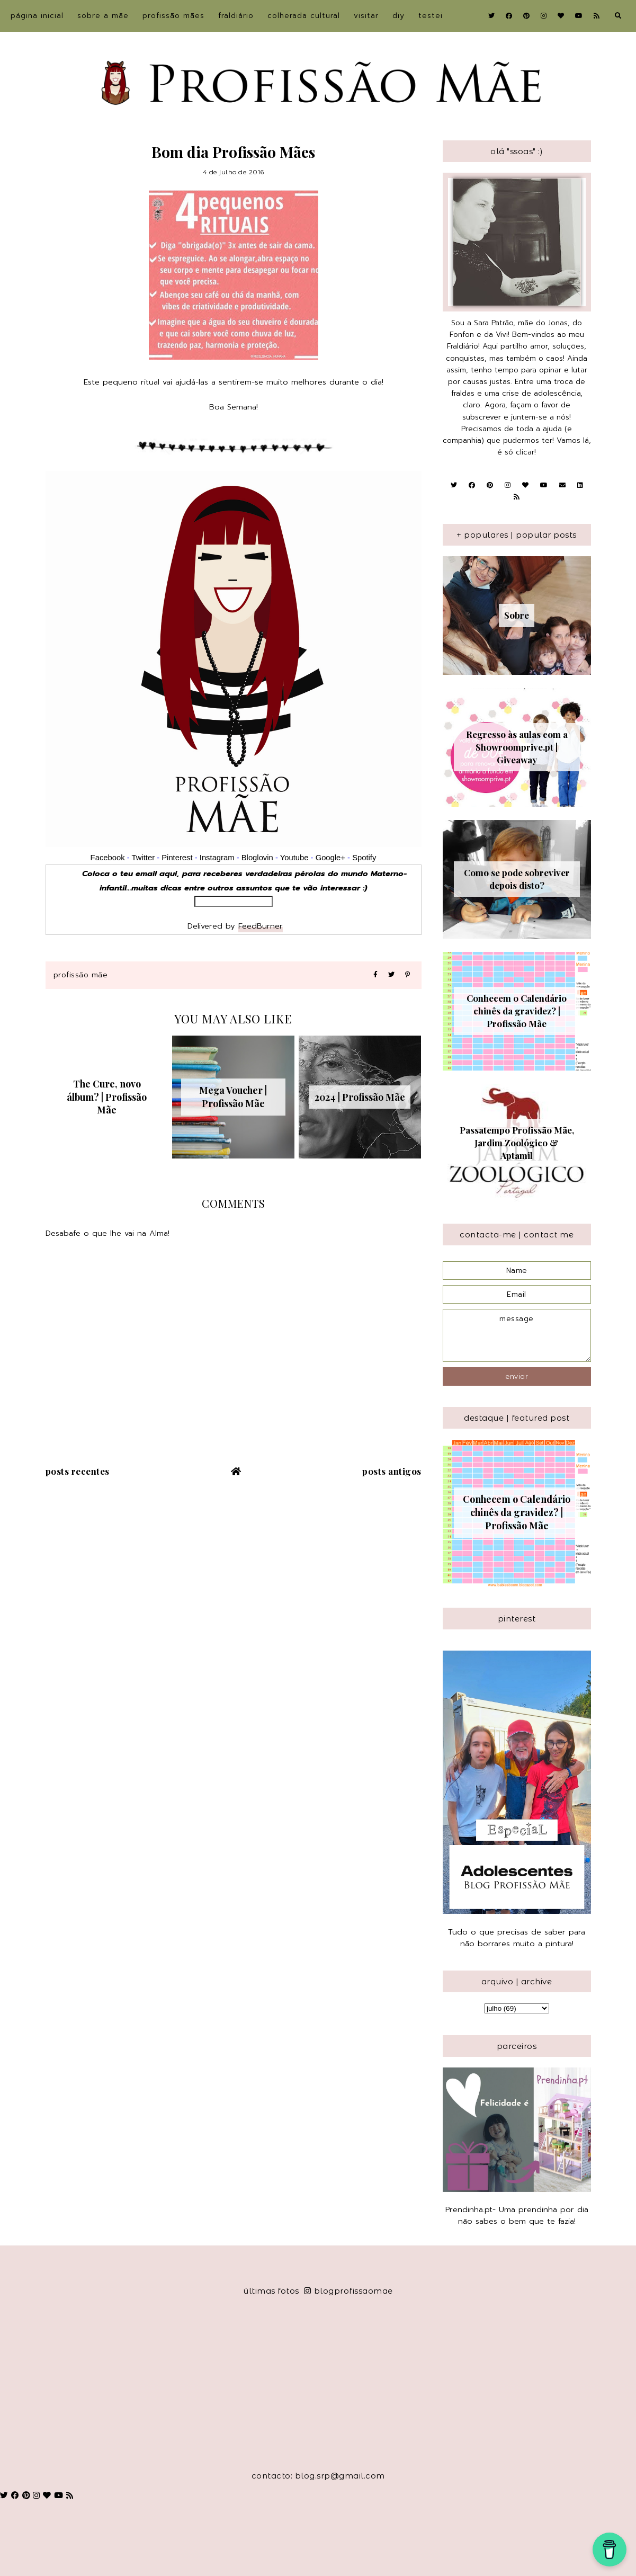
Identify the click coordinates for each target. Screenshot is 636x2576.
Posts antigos (392, 1471)
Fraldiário (236, 15)
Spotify (364, 857)
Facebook (108, 857)
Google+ (330, 857)
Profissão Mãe (80, 975)
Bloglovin (257, 857)
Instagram (218, 857)
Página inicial (37, 15)
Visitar (366, 15)
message (517, 1335)
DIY (398, 15)
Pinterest (177, 857)
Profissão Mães (173, 15)
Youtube (294, 857)
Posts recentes (78, 1471)
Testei (430, 15)
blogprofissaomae (348, 2291)
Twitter (143, 857)
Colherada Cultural (303, 15)
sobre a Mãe (103, 15)
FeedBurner (260, 926)
